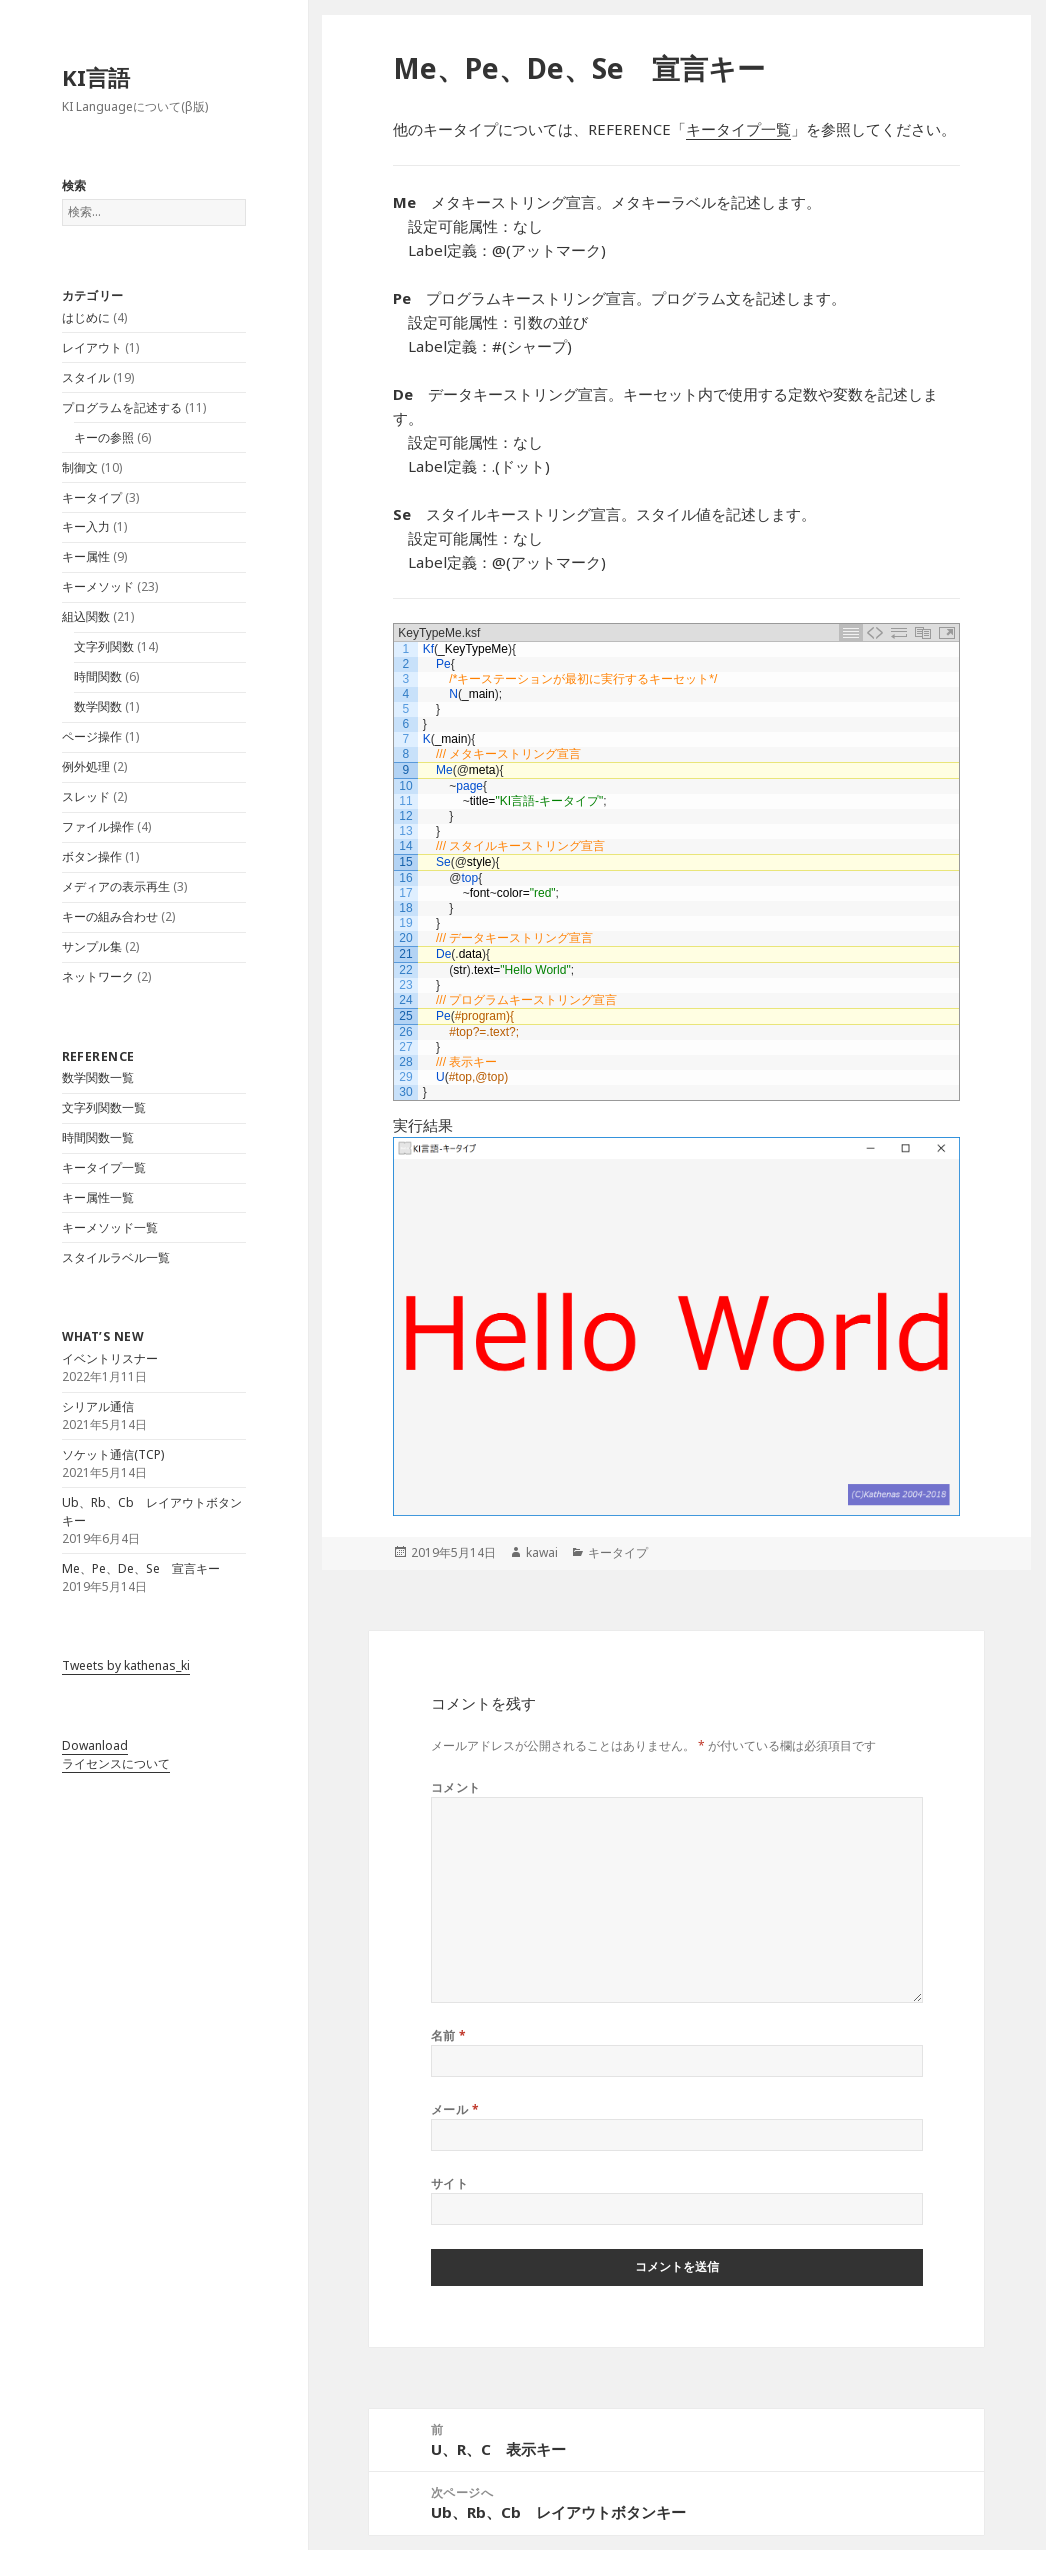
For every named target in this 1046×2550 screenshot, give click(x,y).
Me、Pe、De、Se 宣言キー (141, 1568)
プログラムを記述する (122, 407)
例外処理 (86, 766)
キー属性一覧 (98, 1197)
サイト (449, 2183)
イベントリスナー (110, 1358)
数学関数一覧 (98, 1077)
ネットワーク (98, 976)
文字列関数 (104, 646)
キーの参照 (104, 437)
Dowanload (95, 1745)
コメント (456, 1787)
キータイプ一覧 (104, 1167)
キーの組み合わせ (110, 916)
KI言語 (96, 77)
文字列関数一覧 (104, 1107)
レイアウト (92, 347)
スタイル (86, 377)
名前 (449, 2035)
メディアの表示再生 (116, 886)
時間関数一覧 (98, 1137)
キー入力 (86, 526)
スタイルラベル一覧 (116, 1257)
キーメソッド (98, 586)
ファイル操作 (98, 826)
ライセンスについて (116, 1763)
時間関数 (98, 676)
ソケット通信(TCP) (113, 1454)
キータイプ (92, 497)
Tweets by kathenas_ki (126, 1665)
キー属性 (86, 556)
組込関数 (86, 616)
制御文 (80, 467)
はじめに (86, 317)
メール (455, 2109)
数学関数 (98, 706)
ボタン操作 (92, 856)
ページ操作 (92, 736)
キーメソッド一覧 (110, 1227)
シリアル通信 (98, 1406)
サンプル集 (92, 946)
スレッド (86, 796)
